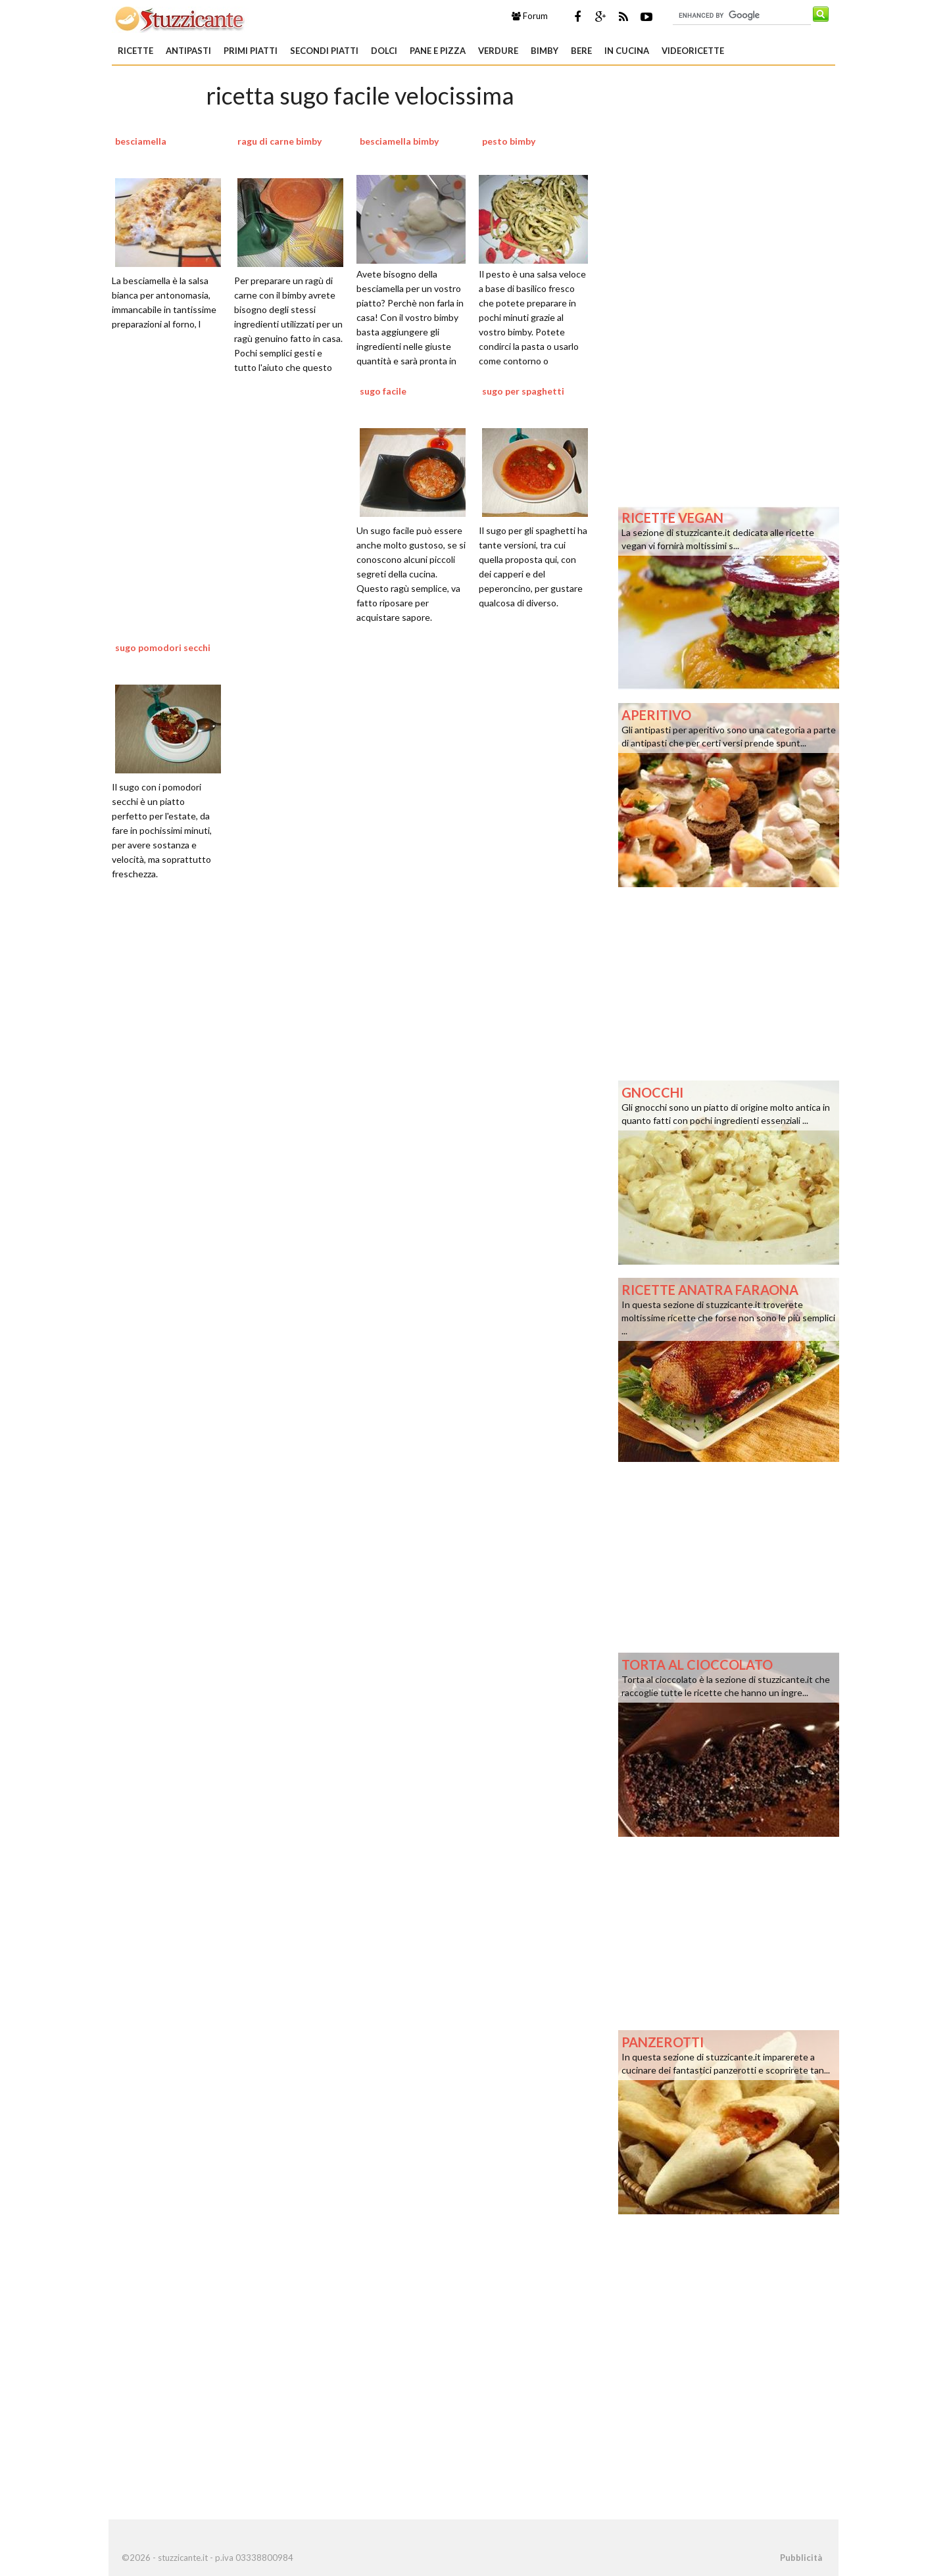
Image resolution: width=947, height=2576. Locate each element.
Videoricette (693, 50)
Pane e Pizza (438, 50)
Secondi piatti (324, 50)
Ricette (135, 50)
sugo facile (383, 391)
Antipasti (188, 50)
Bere (581, 50)
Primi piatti (251, 50)
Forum (530, 16)
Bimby (544, 50)
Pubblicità (801, 2557)
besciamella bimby (399, 141)
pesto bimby (508, 141)
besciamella (140, 141)
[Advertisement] (360, 1057)
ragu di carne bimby (279, 141)
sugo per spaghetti (523, 391)
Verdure (498, 50)
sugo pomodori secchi (162, 647)
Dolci (384, 50)
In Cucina (626, 50)
